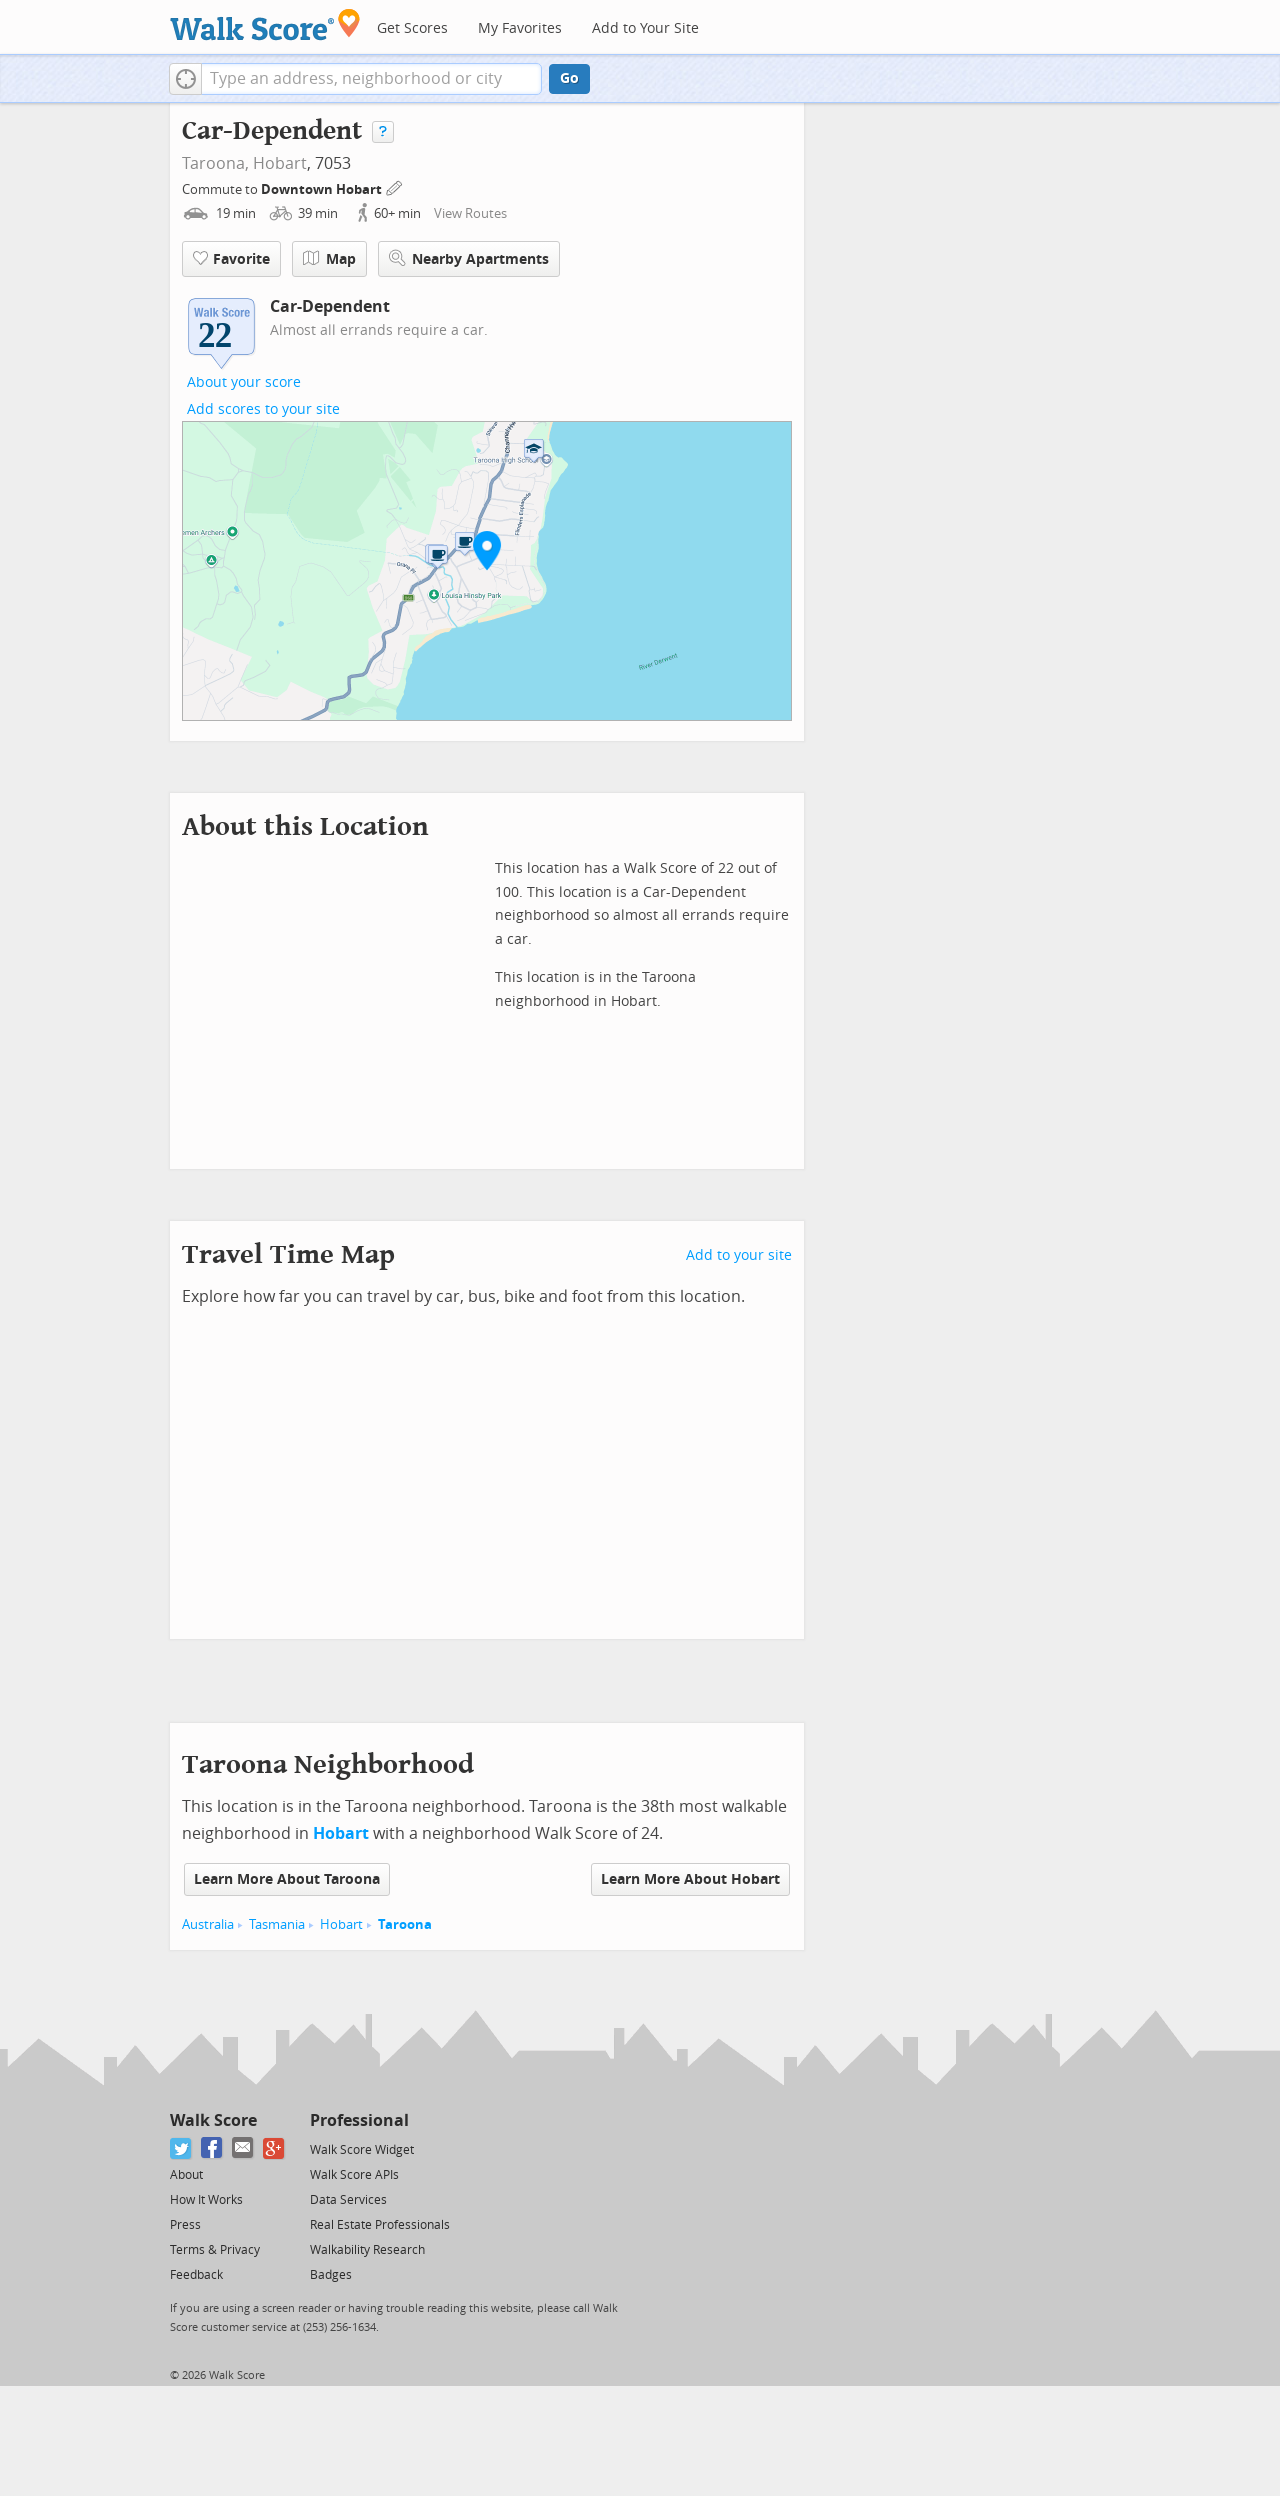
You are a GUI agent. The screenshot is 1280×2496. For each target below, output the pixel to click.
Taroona (405, 1924)
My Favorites (520, 28)
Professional (359, 2120)
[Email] (243, 2148)
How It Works (206, 2200)
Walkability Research (367, 2250)
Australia (208, 1924)
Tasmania (277, 1924)
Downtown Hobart (323, 189)
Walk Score (213, 2120)
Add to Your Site (645, 28)
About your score (244, 382)
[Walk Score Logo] (265, 24)
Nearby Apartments (469, 258)
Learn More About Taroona (287, 1879)
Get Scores (412, 28)
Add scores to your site (263, 409)
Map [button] (329, 259)
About (186, 2175)
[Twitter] (181, 2148)
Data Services (348, 2200)
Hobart (280, 163)
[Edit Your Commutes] (395, 186)
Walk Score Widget (362, 2150)
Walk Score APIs (354, 2175)
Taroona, (215, 163)
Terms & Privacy (215, 2250)
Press (185, 2225)
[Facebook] (212, 2148)
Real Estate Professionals (380, 2225)
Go (569, 78)
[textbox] (371, 79)
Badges (331, 2275)
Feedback (196, 2275)
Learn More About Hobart (690, 1879)
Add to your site (739, 1255)
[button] (185, 79)
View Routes (470, 213)
